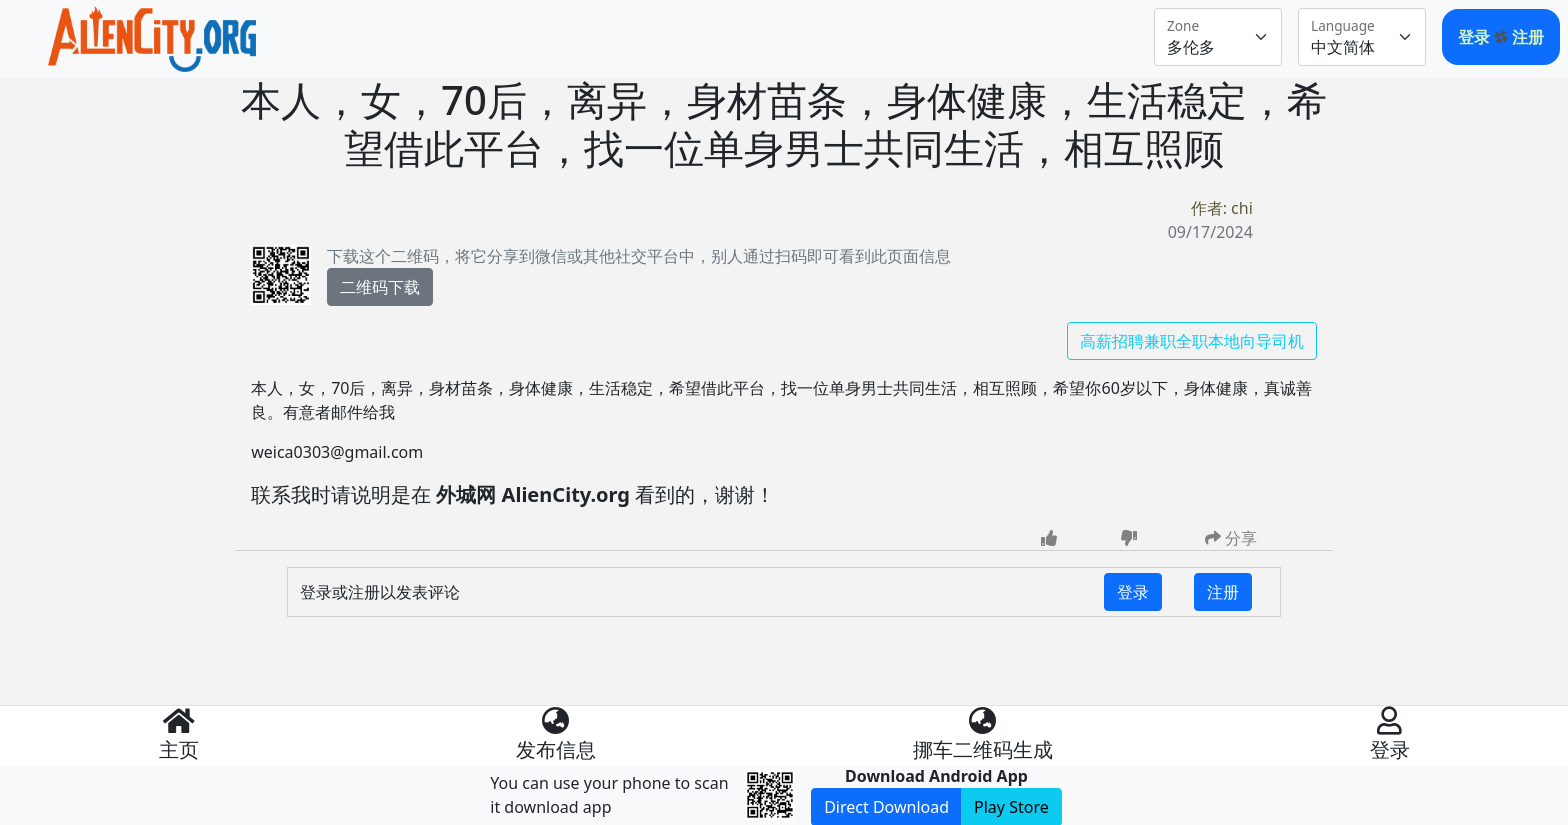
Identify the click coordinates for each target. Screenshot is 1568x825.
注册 (1528, 37)
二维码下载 (380, 287)
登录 (1476, 37)
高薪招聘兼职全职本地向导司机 (1192, 341)
